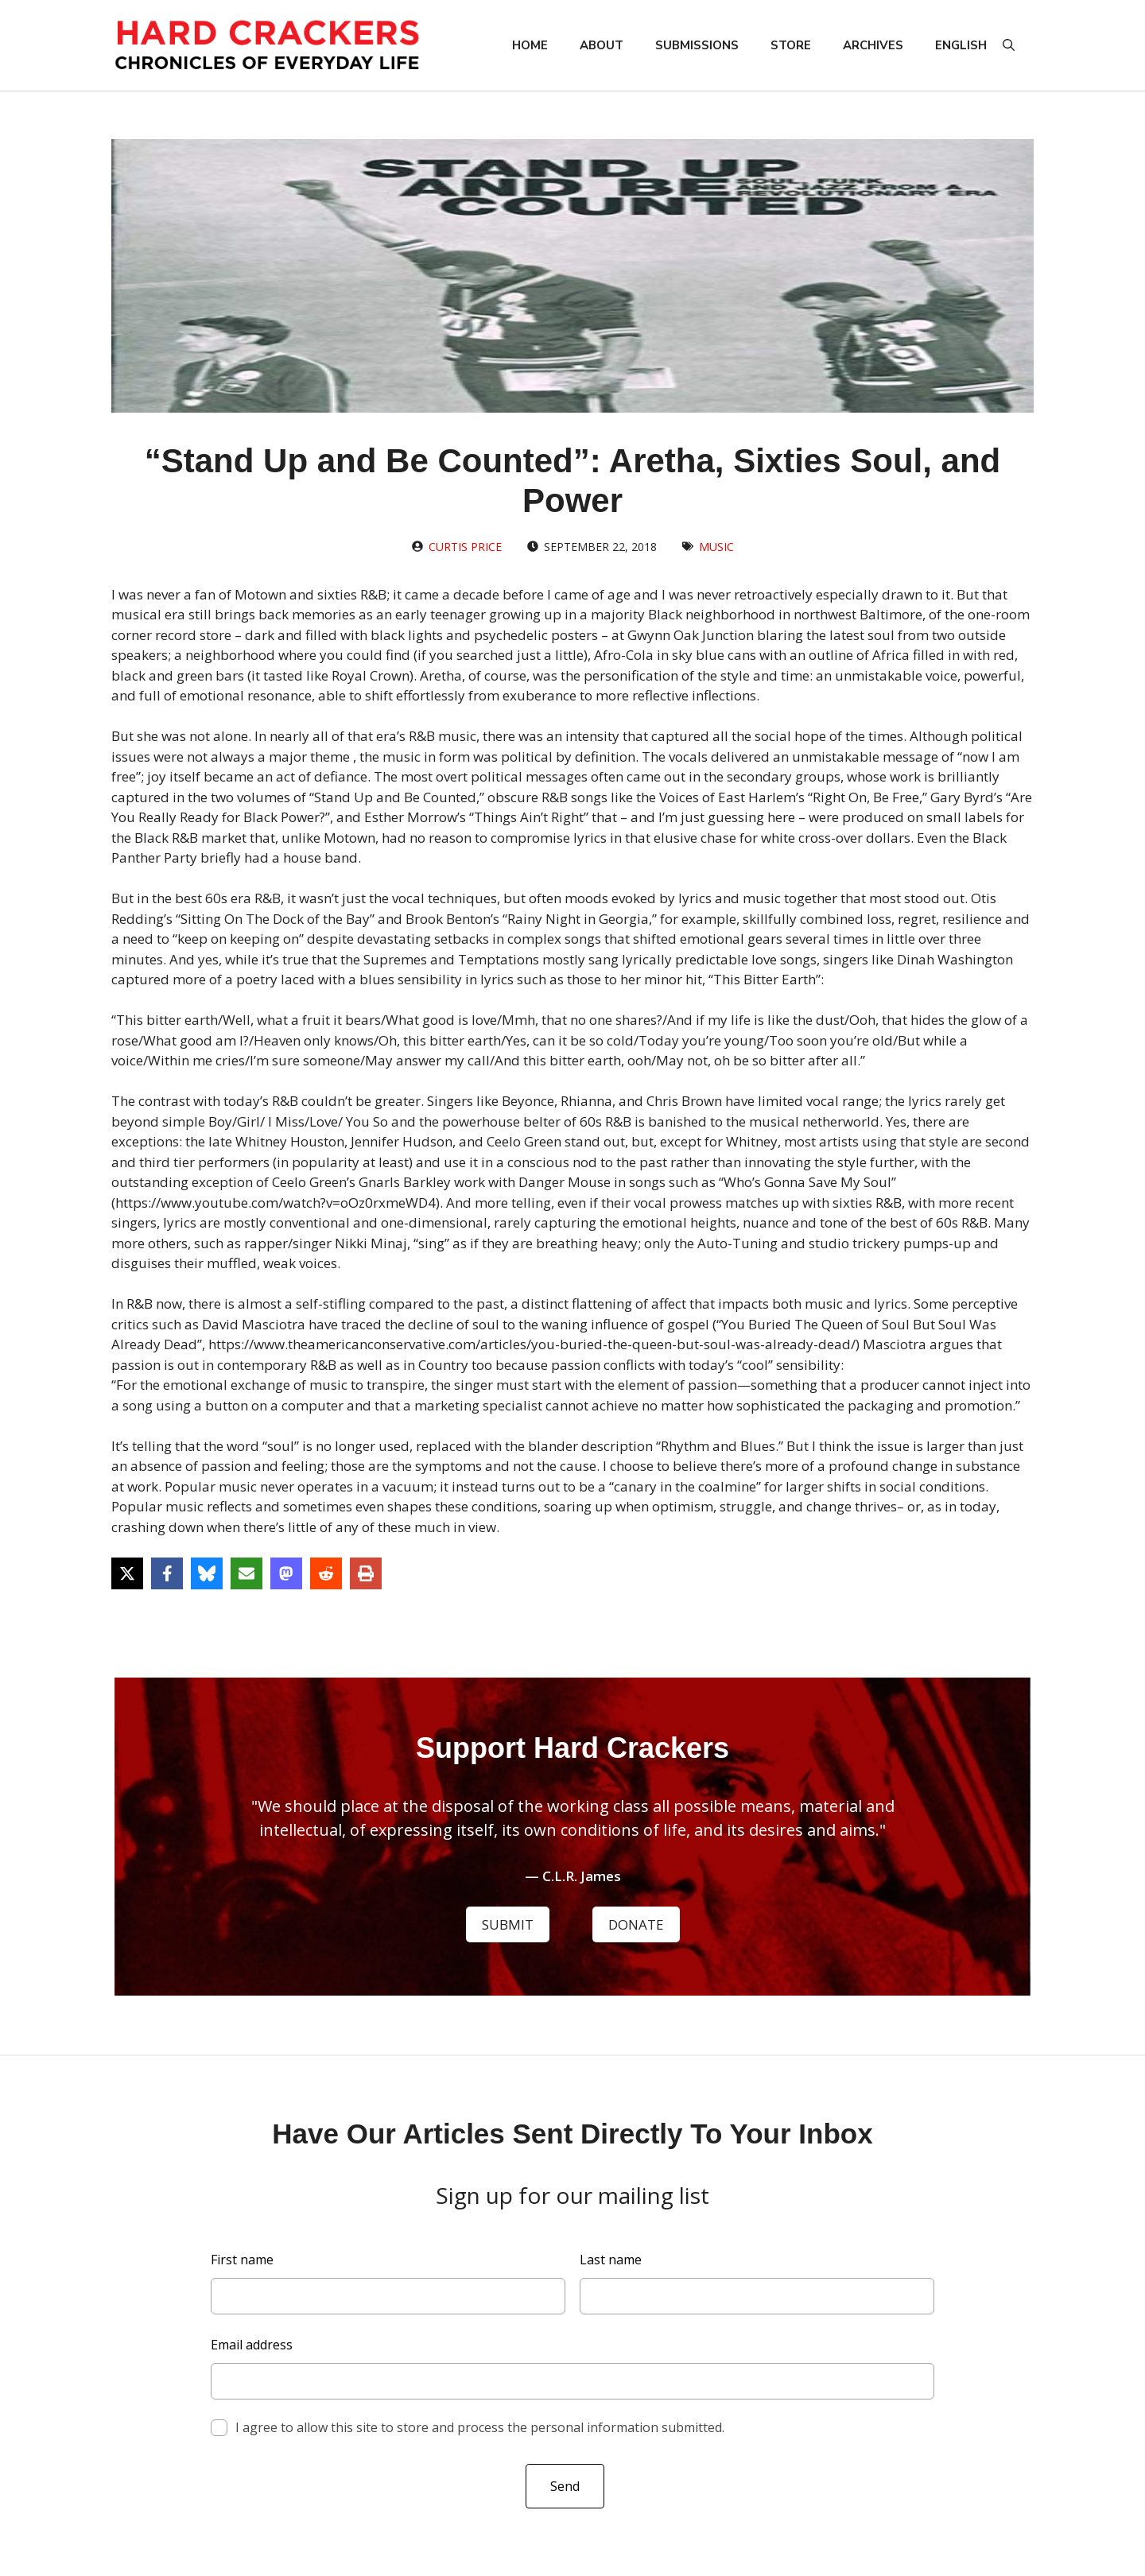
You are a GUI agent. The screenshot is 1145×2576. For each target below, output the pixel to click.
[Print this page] (366, 1573)
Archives (873, 45)
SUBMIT (508, 1924)
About (601, 45)
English (961, 45)
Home (530, 45)
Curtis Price (465, 546)
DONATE (636, 1924)
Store (790, 45)
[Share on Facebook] (167, 1573)
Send (565, 2486)
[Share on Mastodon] (286, 1573)
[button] (1008, 45)
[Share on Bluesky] (207, 1573)
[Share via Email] (246, 1573)
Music (716, 546)
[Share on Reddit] (326, 1573)
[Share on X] (127, 1573)
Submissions (697, 45)
